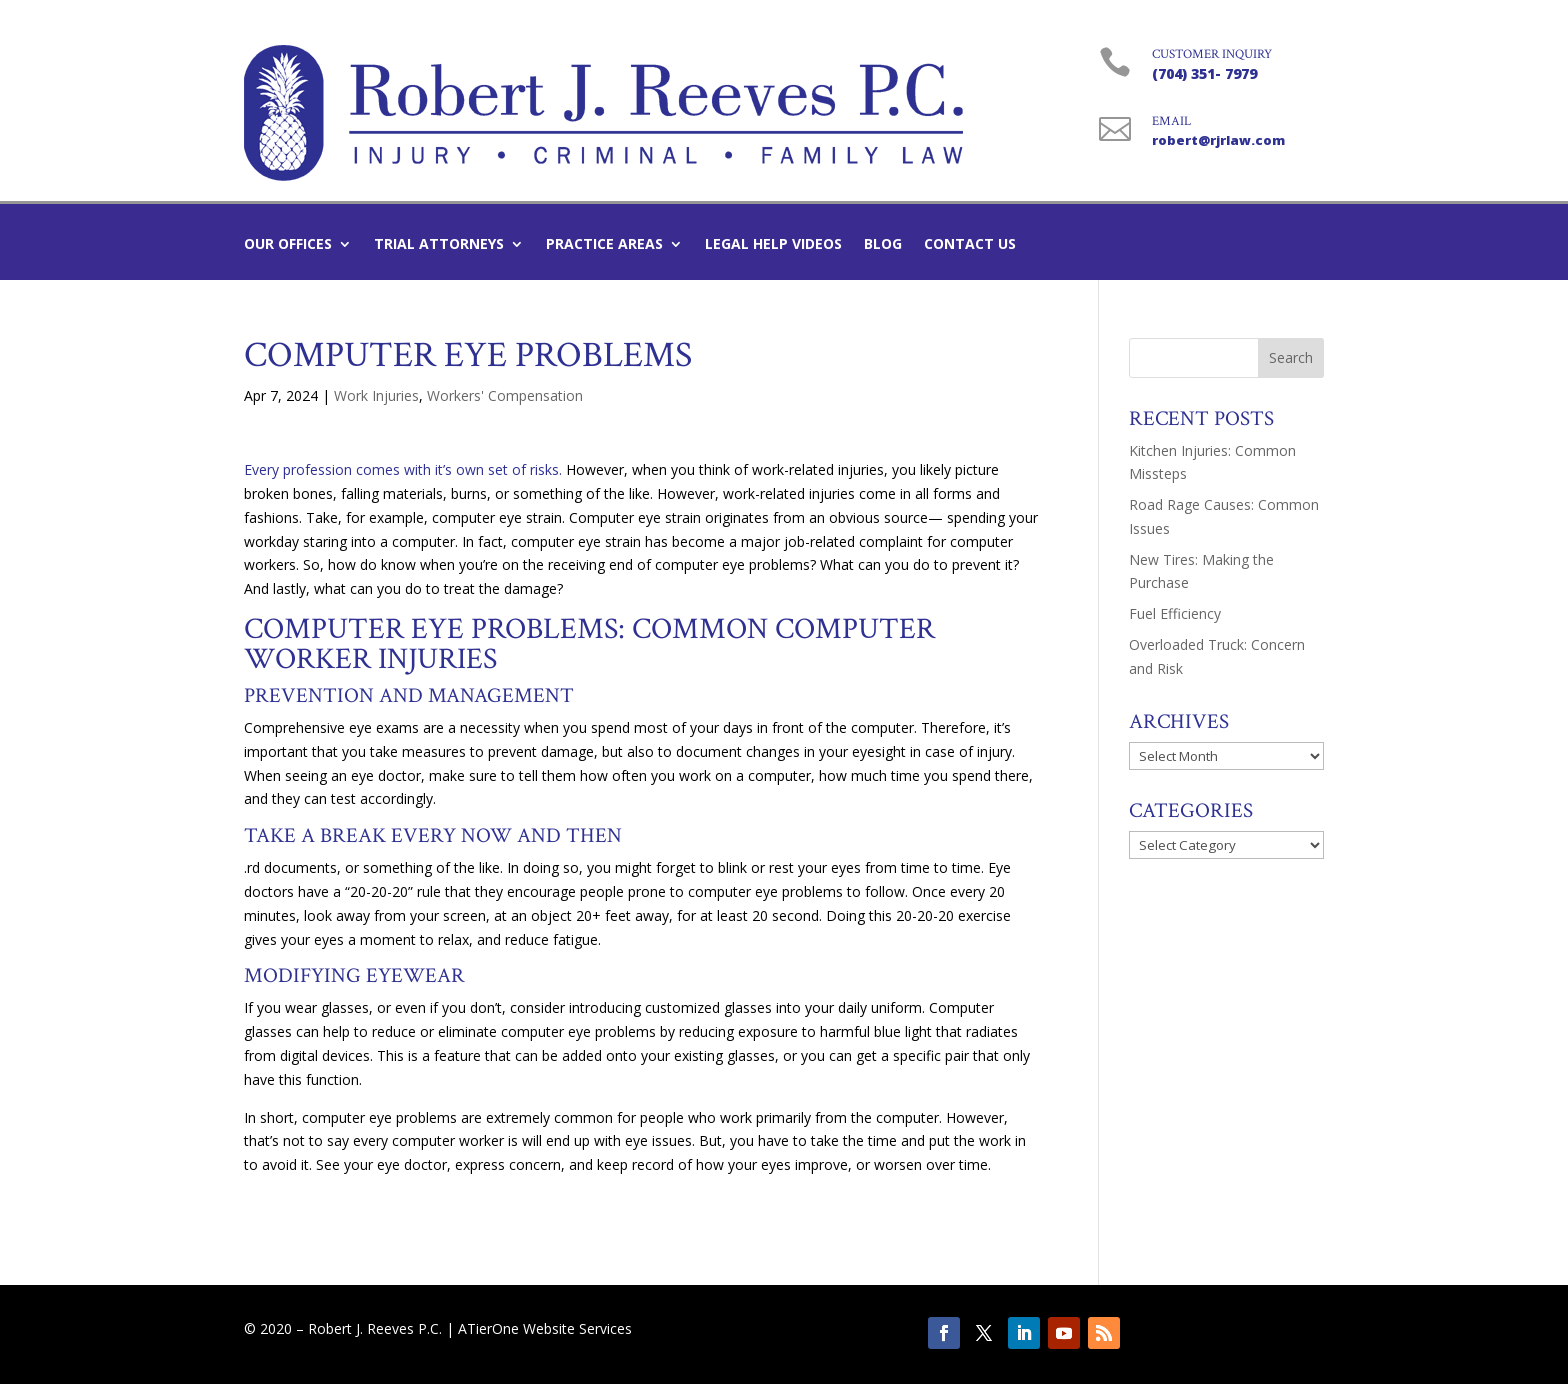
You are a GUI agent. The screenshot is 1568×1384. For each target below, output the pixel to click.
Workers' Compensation (505, 395)
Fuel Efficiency (1175, 613)
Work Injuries (376, 395)
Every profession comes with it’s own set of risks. (403, 469)
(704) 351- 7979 (1204, 73)
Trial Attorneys (439, 245)
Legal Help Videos (773, 245)
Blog (883, 245)
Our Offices (288, 245)
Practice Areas (604, 245)
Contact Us (970, 245)
